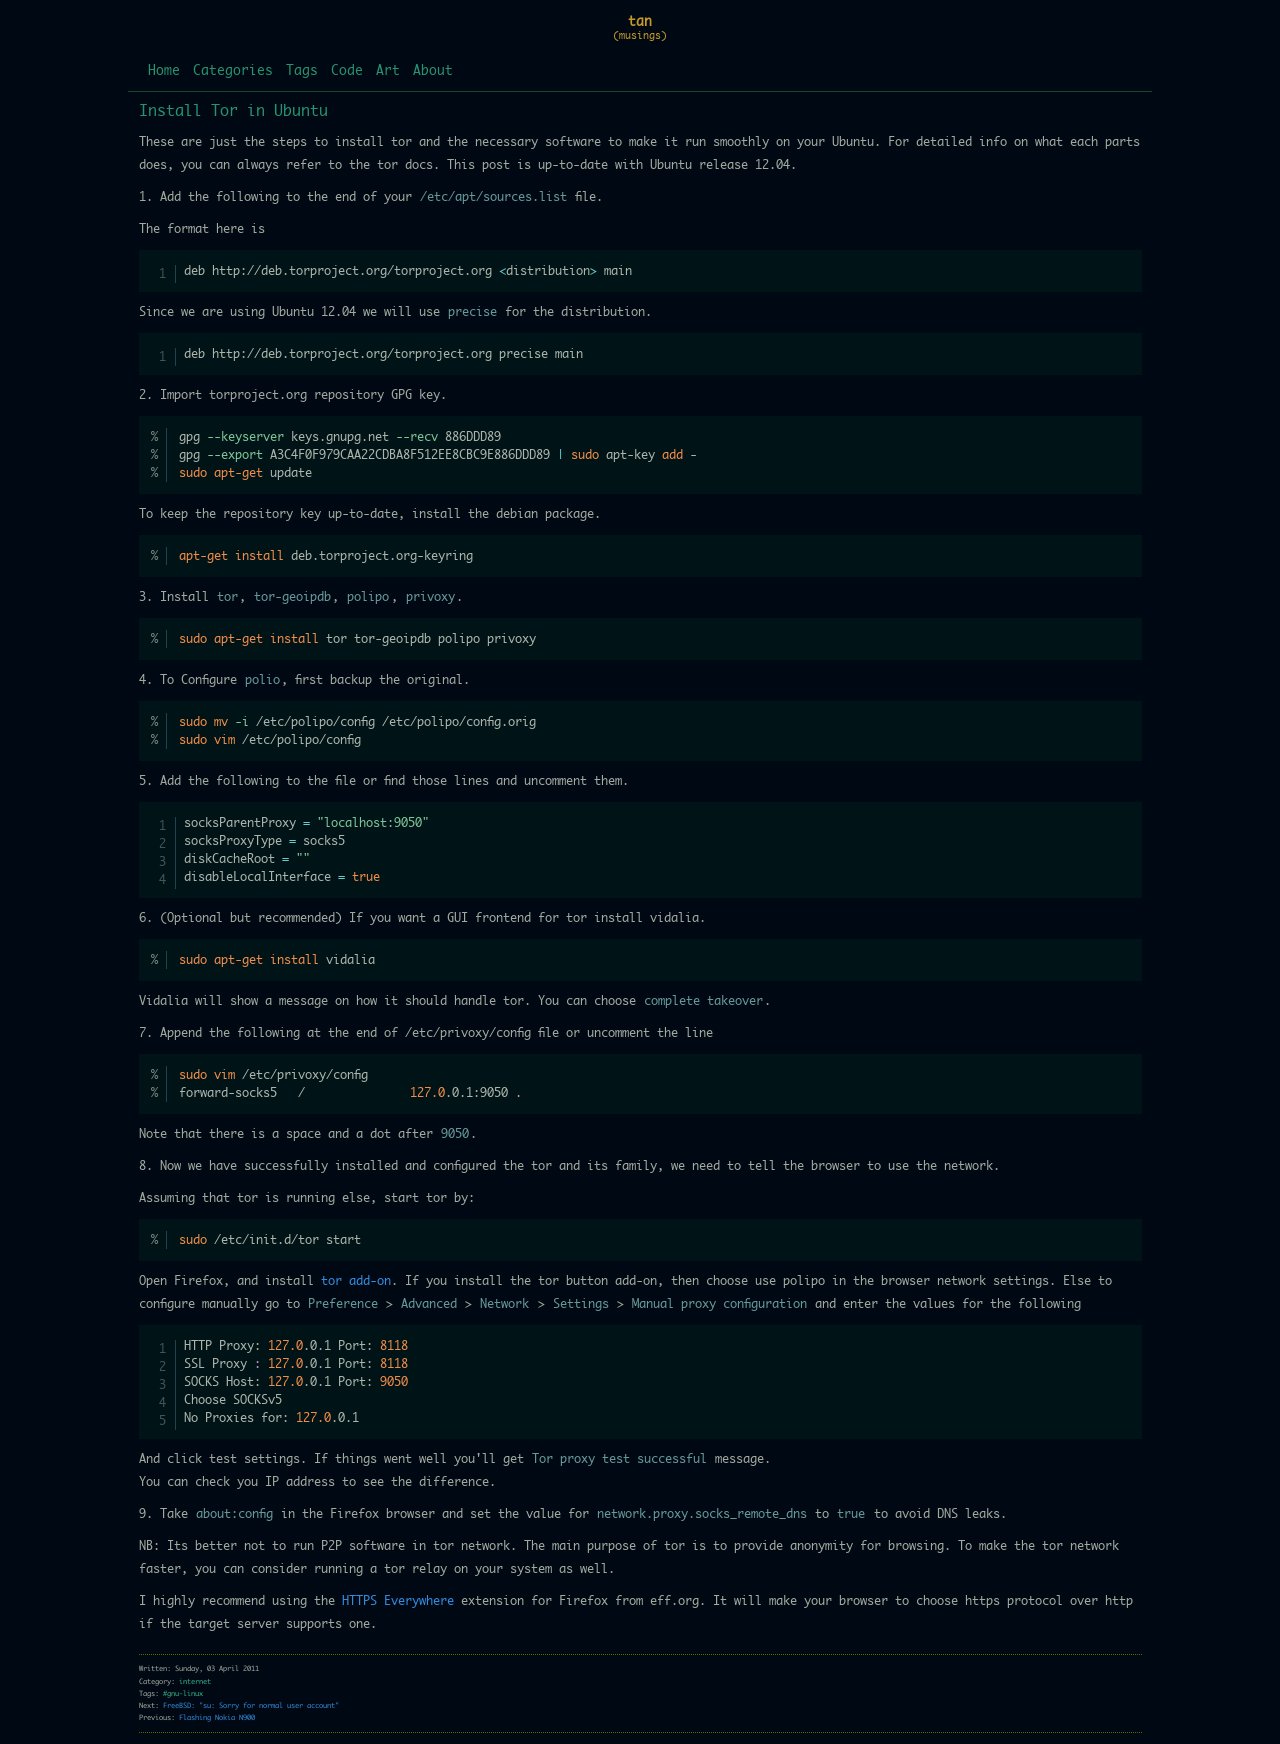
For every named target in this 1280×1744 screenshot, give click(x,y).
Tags (302, 71)
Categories (233, 71)
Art (388, 71)
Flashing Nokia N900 (217, 1717)
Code (347, 71)
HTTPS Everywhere (398, 1601)
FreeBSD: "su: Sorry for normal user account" (251, 1705)
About (433, 71)
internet (195, 1681)
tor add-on (356, 1281)
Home (164, 71)
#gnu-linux (183, 1693)
